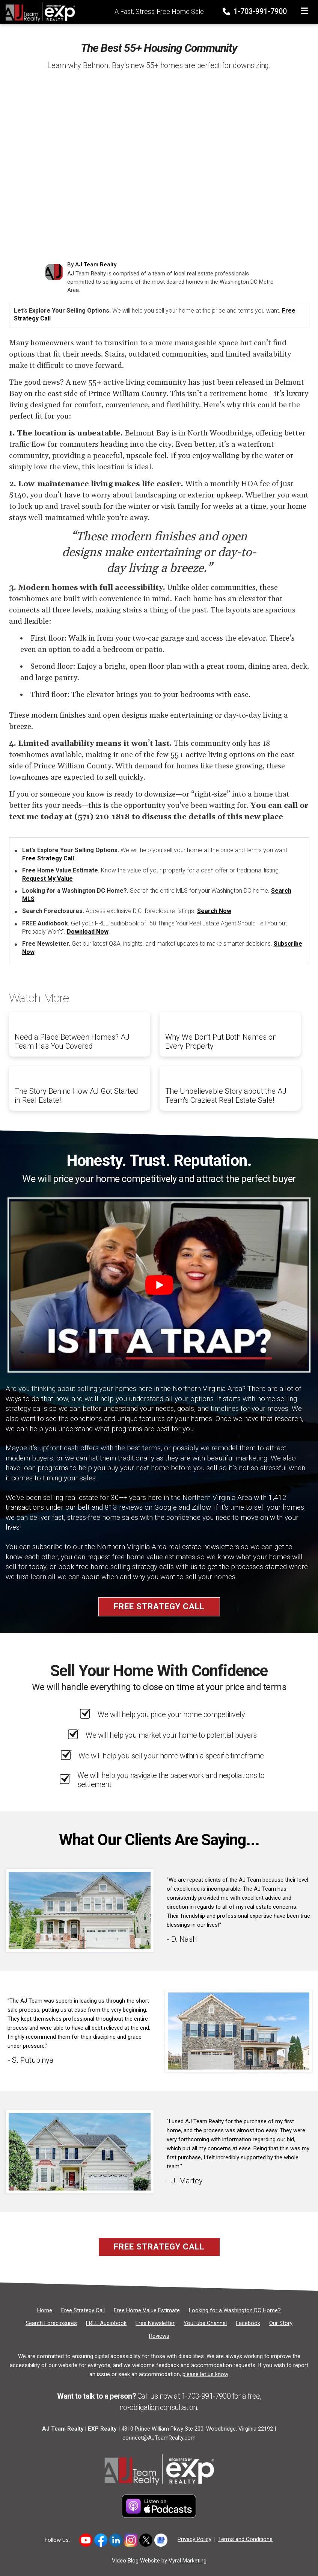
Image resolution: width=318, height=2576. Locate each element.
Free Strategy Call (48, 858)
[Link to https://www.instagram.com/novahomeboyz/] (130, 2540)
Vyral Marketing (187, 2560)
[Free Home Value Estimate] (147, 2310)
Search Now (214, 911)
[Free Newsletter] (155, 2323)
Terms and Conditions (245, 2539)
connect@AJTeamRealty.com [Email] (159, 2437)
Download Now (88, 931)
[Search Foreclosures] (51, 2323)
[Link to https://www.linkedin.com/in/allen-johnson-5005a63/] (115, 2540)
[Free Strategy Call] (83, 2310)
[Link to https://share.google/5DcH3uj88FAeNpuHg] (160, 2540)
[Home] (38, 11)
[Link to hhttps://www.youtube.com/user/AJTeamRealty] (85, 2540)
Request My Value (47, 878)
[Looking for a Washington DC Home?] (235, 2310)
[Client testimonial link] (80, 1909)
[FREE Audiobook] (106, 2323)
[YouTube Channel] (205, 2323)
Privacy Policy (194, 2539)
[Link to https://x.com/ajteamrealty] (145, 2540)
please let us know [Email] (205, 2374)
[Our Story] (280, 2323)
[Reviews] (159, 2335)
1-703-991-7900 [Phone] (255, 11)
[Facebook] (248, 2323)
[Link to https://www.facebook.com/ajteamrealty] (100, 2540)
